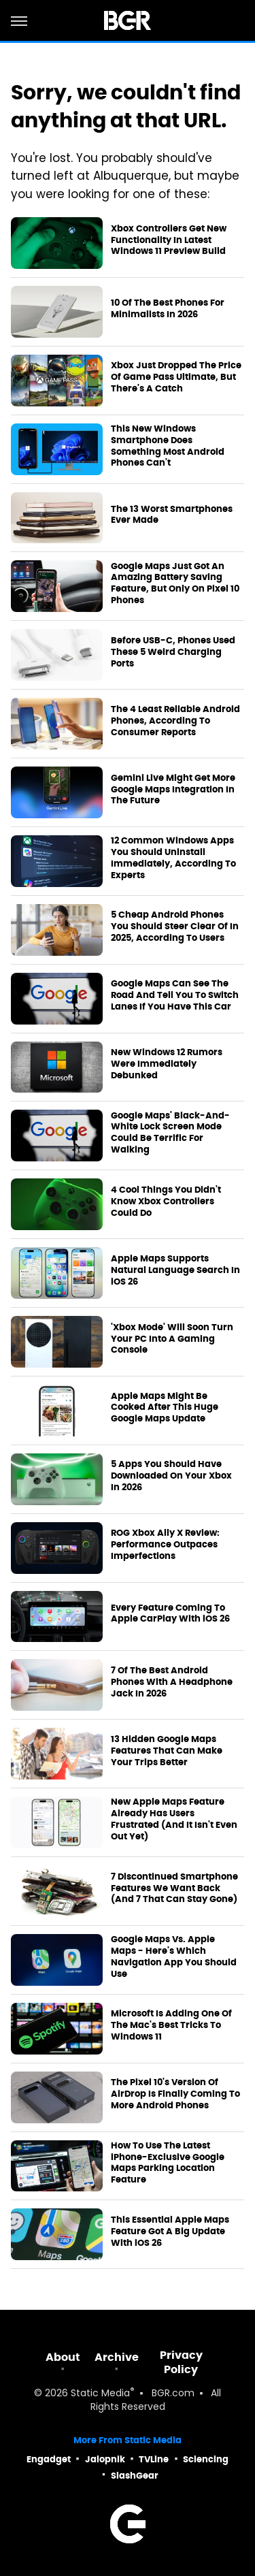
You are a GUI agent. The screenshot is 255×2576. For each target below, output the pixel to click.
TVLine (154, 2459)
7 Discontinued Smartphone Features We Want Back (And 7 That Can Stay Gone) (174, 1888)
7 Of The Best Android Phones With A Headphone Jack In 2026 (172, 1682)
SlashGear (134, 2475)
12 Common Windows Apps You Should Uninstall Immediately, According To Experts (173, 858)
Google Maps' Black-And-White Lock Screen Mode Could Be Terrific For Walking (170, 1133)
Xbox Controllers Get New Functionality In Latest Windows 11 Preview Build (168, 240)
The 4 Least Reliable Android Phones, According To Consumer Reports (175, 721)
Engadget (49, 2459)
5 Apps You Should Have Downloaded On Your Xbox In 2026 (171, 1476)
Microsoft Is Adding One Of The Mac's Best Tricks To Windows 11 (171, 2025)
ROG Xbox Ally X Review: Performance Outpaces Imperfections (165, 1545)
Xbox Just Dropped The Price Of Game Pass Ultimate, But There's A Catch (176, 377)
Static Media (100, 2394)
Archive (117, 2357)
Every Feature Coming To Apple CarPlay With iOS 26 (170, 1614)
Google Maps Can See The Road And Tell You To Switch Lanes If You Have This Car (175, 995)
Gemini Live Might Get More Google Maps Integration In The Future (173, 790)
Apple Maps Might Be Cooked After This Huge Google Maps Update (164, 1408)
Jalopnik (105, 2459)
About (63, 2357)
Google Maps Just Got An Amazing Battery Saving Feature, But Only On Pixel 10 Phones (175, 584)
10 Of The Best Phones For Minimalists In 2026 (167, 308)
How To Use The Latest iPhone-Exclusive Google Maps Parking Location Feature (167, 2163)
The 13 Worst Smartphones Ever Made (172, 515)
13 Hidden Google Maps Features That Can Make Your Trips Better (166, 1751)
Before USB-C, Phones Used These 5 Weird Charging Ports (173, 652)
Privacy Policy (181, 2362)
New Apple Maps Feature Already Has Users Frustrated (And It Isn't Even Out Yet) (174, 1819)
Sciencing (205, 2459)
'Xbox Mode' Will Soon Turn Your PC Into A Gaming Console (172, 1339)
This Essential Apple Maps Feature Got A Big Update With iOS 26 (170, 2232)
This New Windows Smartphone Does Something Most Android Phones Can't (167, 446)
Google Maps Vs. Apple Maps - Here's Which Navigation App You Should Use (174, 1957)
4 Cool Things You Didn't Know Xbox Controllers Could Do (166, 1202)
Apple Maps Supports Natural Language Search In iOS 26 (175, 1270)
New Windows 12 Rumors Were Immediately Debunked (166, 1064)
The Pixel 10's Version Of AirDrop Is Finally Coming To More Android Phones (175, 2094)
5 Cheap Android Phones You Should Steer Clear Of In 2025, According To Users (175, 926)
